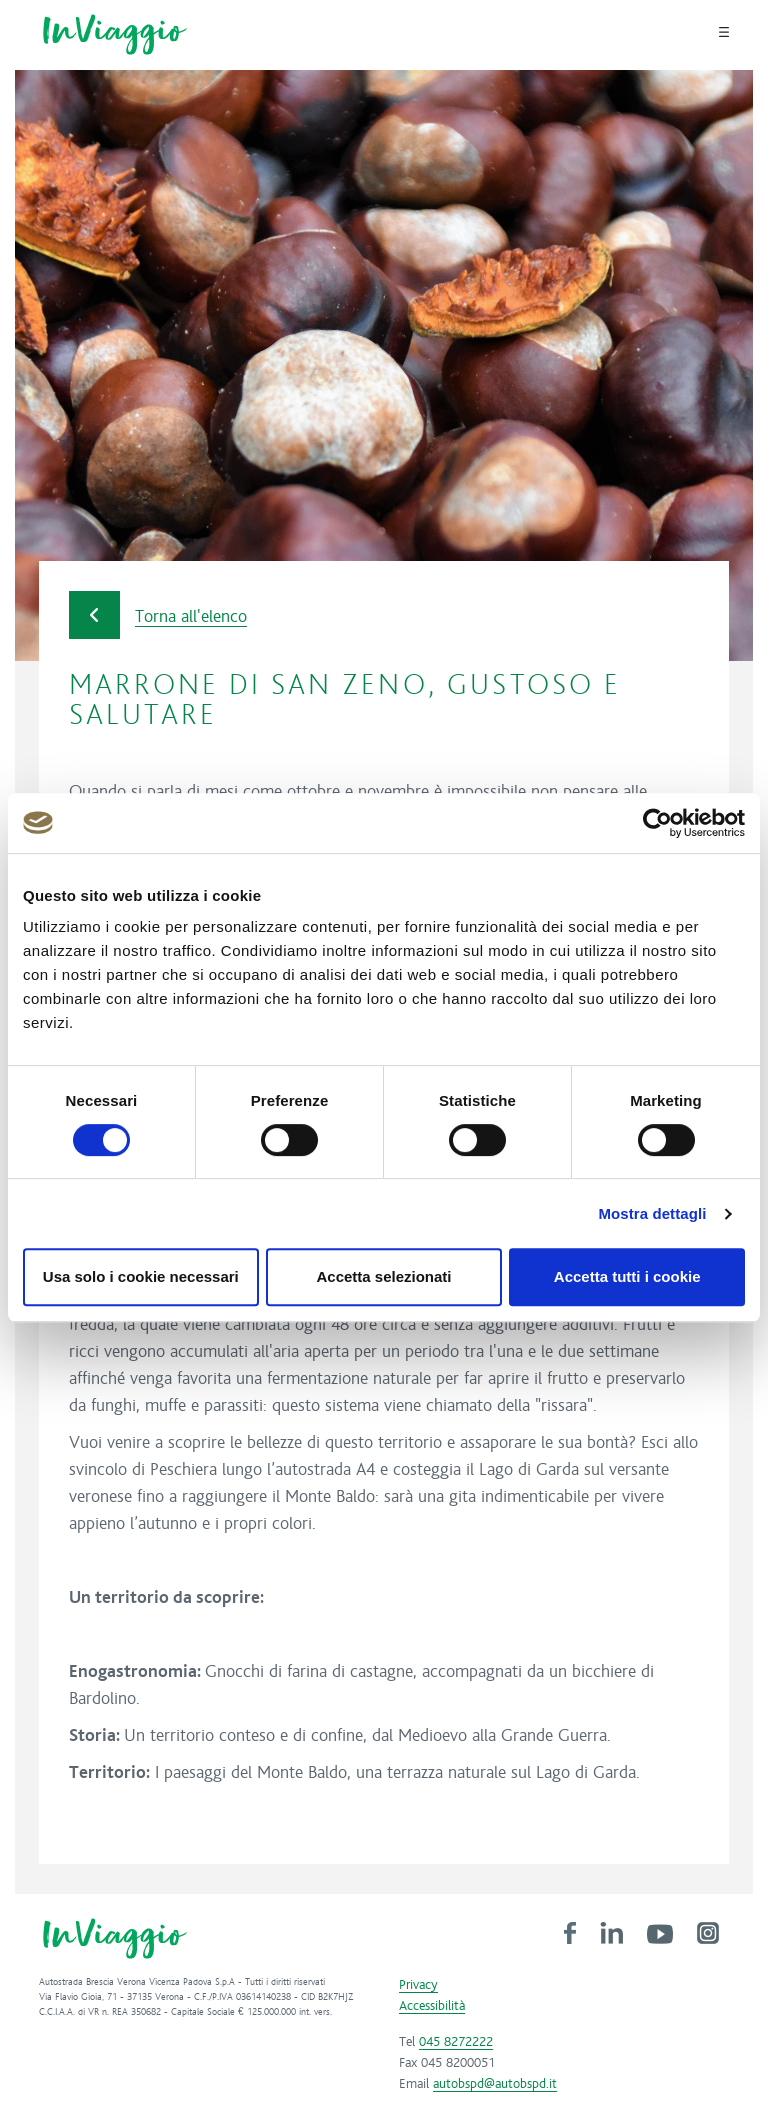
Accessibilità (432, 2006)
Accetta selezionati (383, 1276)
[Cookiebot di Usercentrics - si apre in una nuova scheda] (657, 823)
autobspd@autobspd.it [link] (495, 2084)
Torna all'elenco (158, 615)
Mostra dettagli (652, 1213)
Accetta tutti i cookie (627, 1276)
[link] (570, 1932)
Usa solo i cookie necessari (141, 1276)
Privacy (418, 1985)
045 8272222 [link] (456, 2042)
